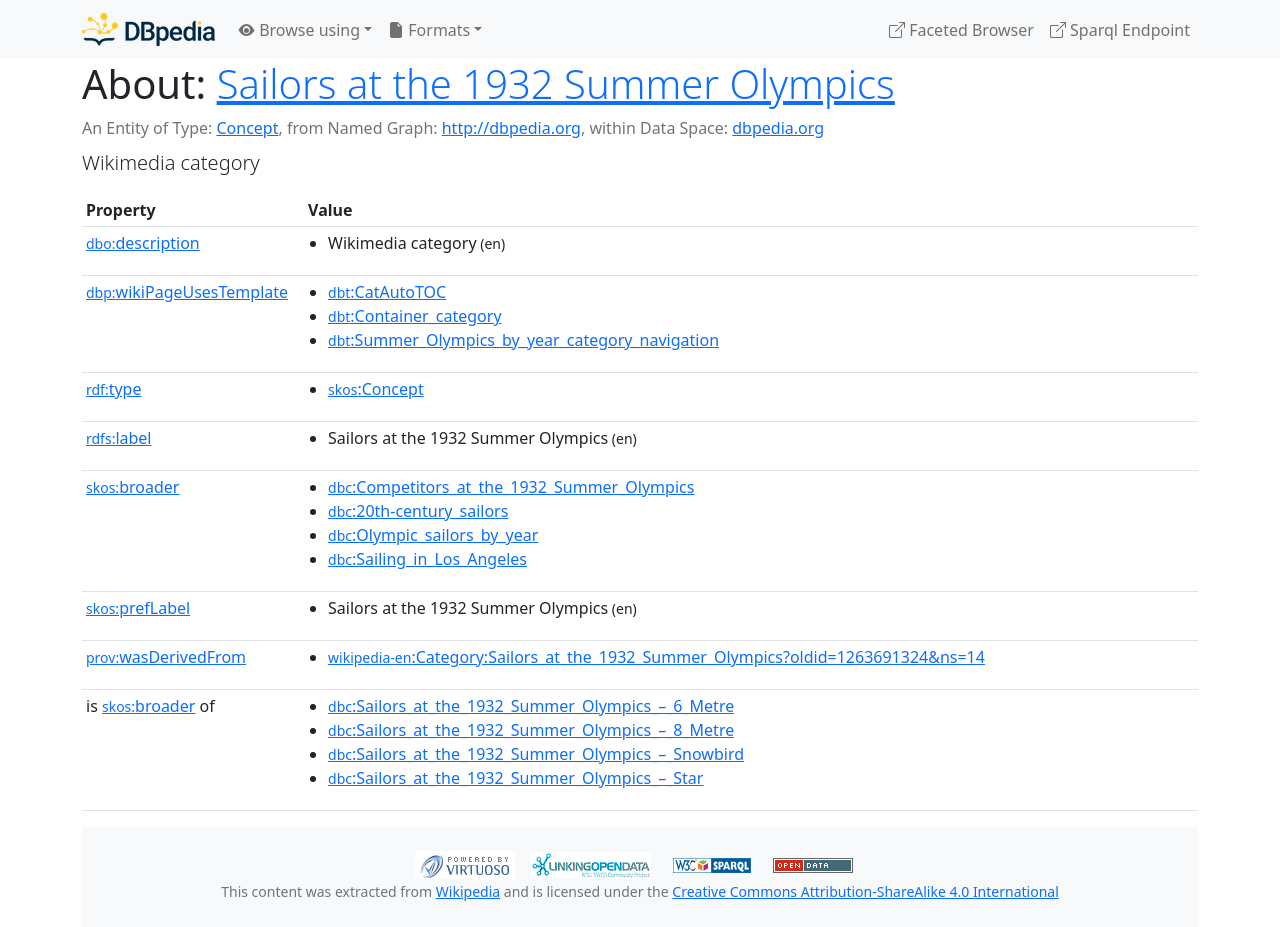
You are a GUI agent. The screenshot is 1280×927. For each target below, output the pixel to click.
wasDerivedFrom (166, 657)
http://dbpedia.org (511, 128)
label (119, 438)
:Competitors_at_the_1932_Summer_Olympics (511, 487)
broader (132, 487)
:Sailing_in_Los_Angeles (427, 559)
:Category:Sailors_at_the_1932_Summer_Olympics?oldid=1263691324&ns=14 (656, 657)
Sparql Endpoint (1120, 30)
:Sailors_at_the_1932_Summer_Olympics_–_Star (515, 778)
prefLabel (138, 608)
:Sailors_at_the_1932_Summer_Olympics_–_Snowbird (536, 754)
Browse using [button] (299, 30)
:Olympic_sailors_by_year (433, 535)
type (114, 389)
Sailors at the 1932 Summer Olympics (556, 83)
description (143, 243)
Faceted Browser (961, 30)
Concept (247, 128)
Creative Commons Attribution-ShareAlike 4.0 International (865, 891)
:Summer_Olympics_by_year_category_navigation (523, 340)
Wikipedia (468, 891)
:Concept (376, 389)
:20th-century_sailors (418, 511)
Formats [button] (429, 30)
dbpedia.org (778, 128)
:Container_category (415, 316)
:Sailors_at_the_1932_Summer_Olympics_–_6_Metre (531, 706)
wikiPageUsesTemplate (187, 292)
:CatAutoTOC (387, 292)
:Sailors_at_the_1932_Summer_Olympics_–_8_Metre (531, 730)
